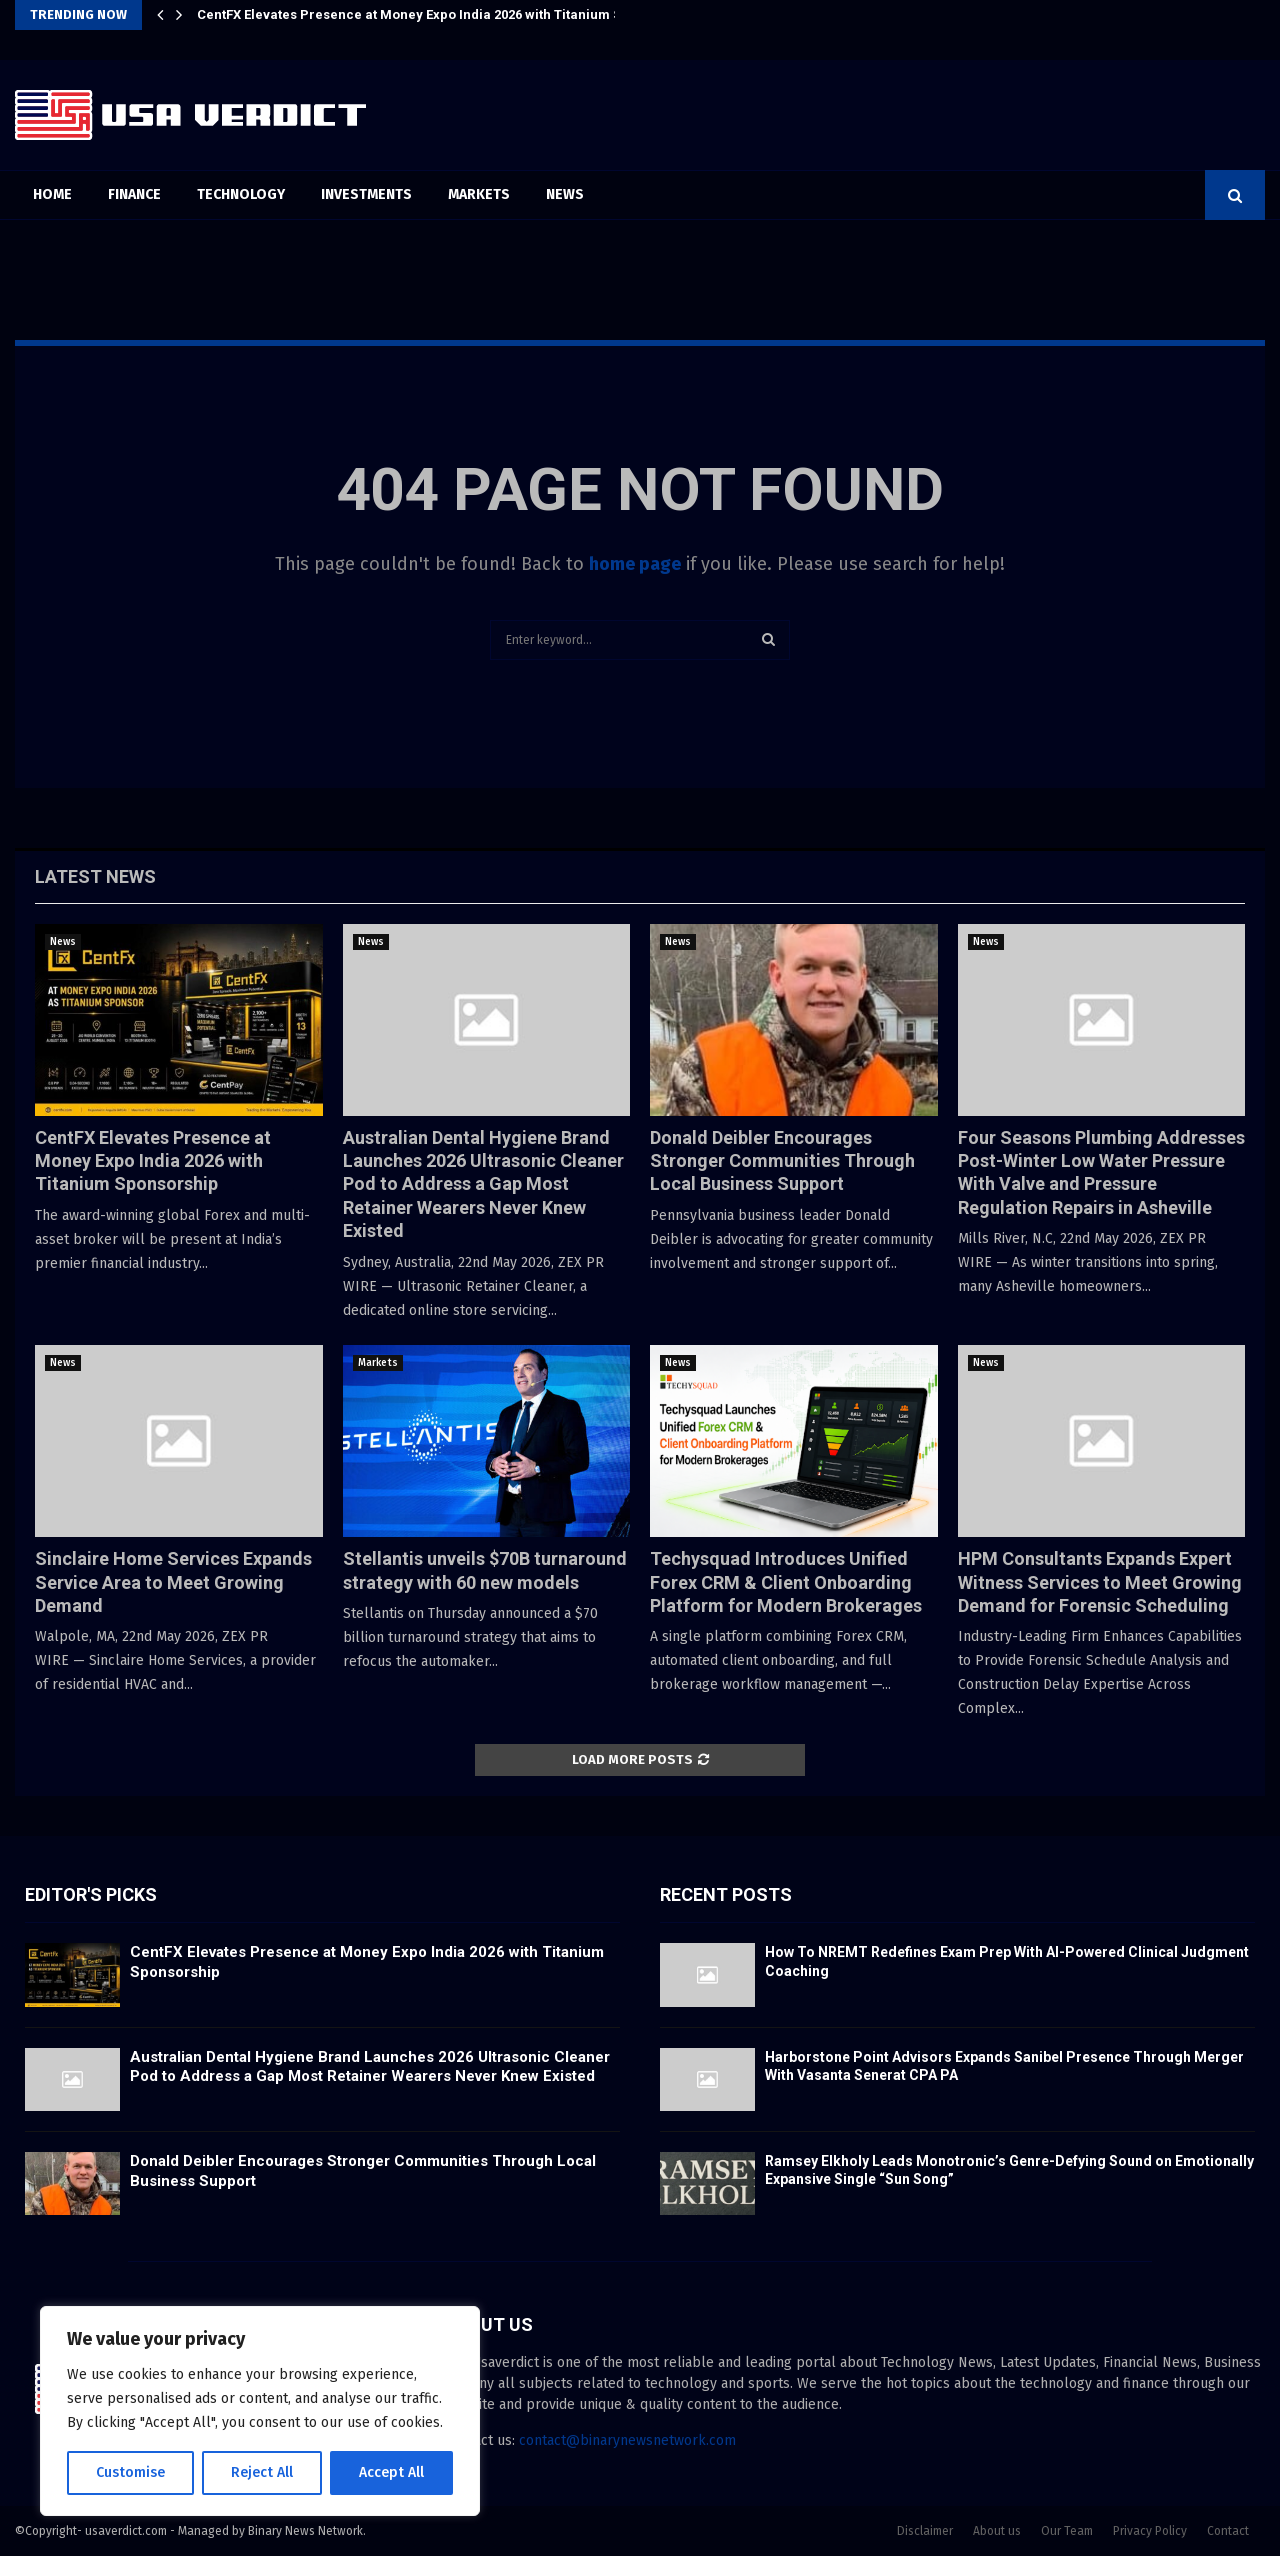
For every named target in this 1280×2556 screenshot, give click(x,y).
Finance (134, 194)
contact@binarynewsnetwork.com (627, 2440)
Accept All (391, 2472)
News (565, 194)
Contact (1228, 2531)
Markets (479, 194)
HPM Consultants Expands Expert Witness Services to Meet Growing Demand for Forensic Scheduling (1100, 1582)
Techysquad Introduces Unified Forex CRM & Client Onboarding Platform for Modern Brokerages (786, 1582)
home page (635, 564)
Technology (241, 194)
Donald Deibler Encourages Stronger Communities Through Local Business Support (782, 1161)
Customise (130, 2472)
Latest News (95, 876)
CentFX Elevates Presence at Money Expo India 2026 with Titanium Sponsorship (445, 14)
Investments (366, 194)
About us (997, 2531)
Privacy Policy (1150, 2531)
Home (52, 194)
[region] (260, 2411)
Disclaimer (925, 2531)
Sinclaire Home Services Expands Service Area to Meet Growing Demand (173, 1582)
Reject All (262, 2472)
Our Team (1067, 2531)
